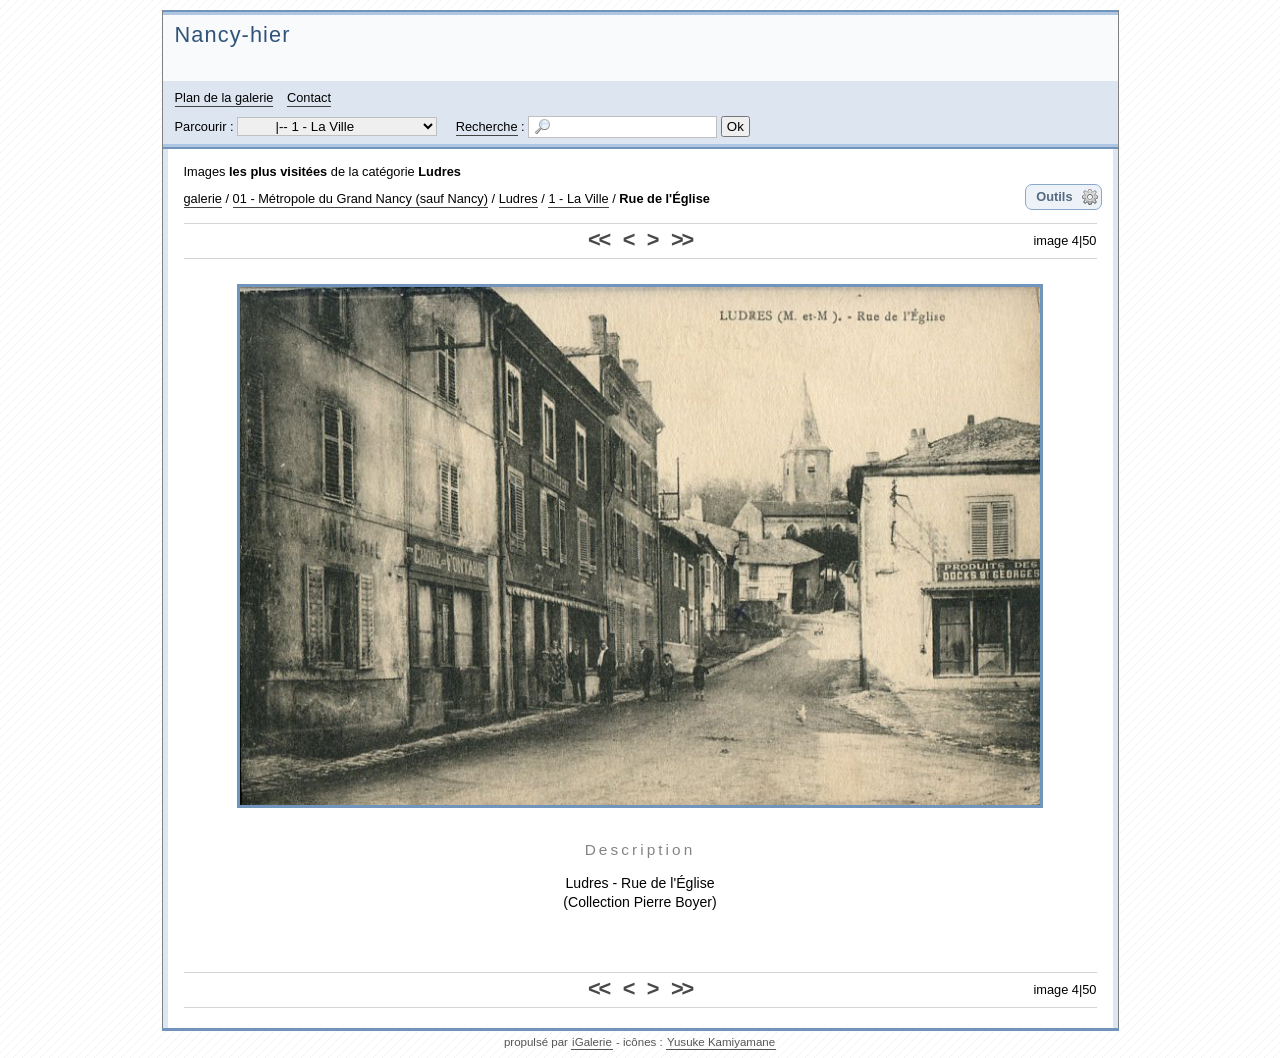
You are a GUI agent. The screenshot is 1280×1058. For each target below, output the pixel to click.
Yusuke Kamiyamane (721, 1042)
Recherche (487, 126)
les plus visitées (278, 171)
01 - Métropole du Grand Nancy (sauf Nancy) (360, 198)
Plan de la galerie (224, 97)
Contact (309, 97)
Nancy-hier (233, 34)
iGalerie (592, 1042)
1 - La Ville (578, 198)
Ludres (439, 171)
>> (681, 239)
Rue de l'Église (664, 198)
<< (598, 239)
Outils (1054, 196)
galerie (203, 198)
